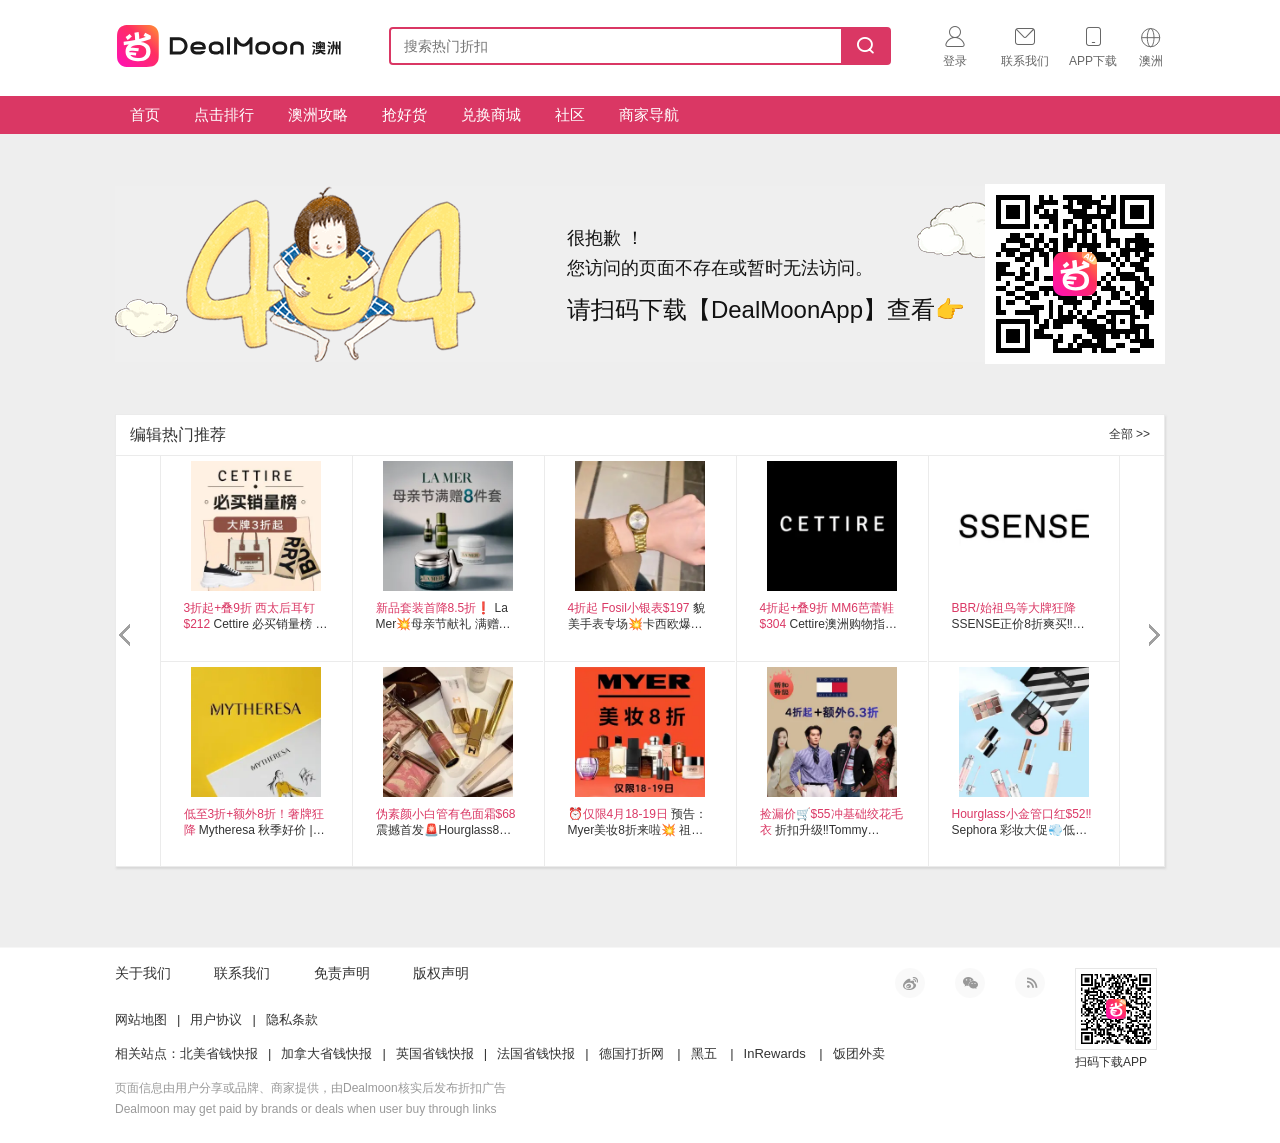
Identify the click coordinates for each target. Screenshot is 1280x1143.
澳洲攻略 (318, 114)
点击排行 (224, 114)
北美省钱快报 (219, 1053)
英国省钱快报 (435, 1053)
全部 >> (1129, 434)
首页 (145, 114)
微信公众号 (970, 983)
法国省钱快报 (536, 1053)
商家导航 (649, 114)
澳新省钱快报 (231, 42)
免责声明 (342, 973)
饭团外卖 (859, 1053)
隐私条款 (292, 1019)
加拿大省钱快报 (326, 1053)
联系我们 (242, 973)
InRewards (775, 1053)
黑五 (704, 1053)
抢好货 (404, 114)
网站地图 (141, 1019)
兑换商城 (491, 114)
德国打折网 (631, 1053)
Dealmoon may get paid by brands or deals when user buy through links (306, 1109)
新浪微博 (910, 983)
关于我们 (143, 973)
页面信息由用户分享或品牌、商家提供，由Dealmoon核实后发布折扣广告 (310, 1088)
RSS (1030, 983)
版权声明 (441, 973)
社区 (570, 114)
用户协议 (216, 1019)
